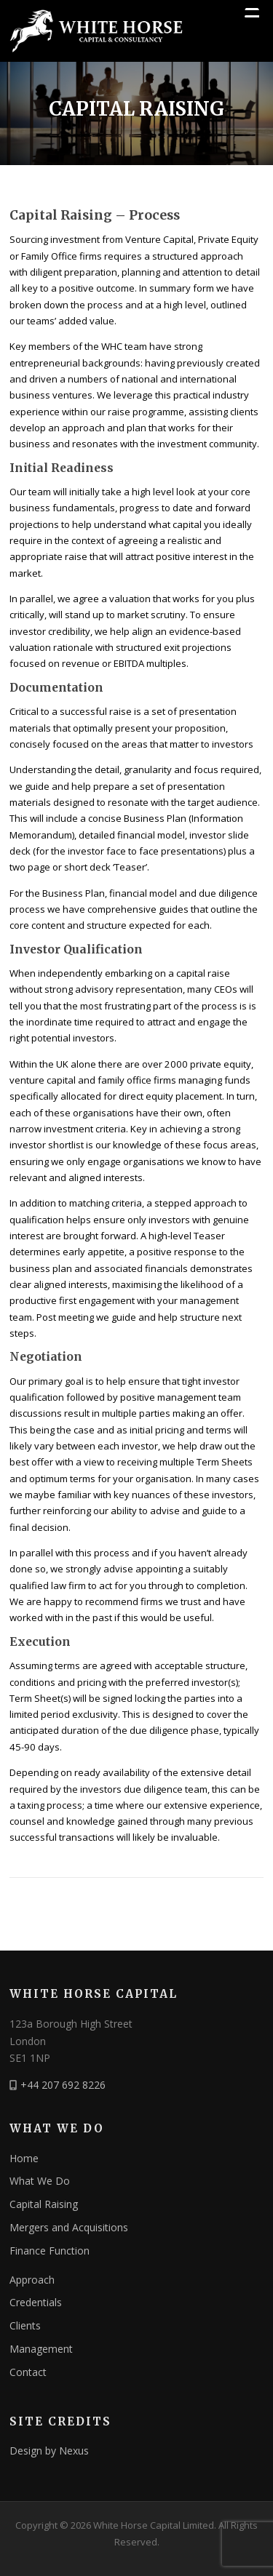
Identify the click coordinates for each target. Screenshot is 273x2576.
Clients (25, 2325)
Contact (28, 2372)
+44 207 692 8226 (63, 2085)
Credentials (35, 2302)
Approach (32, 2280)
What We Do (39, 2181)
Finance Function (49, 2250)
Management (41, 2349)
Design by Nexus (49, 2450)
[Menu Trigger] (252, 14)
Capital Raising (43, 2204)
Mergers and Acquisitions (68, 2227)
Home (24, 2158)
